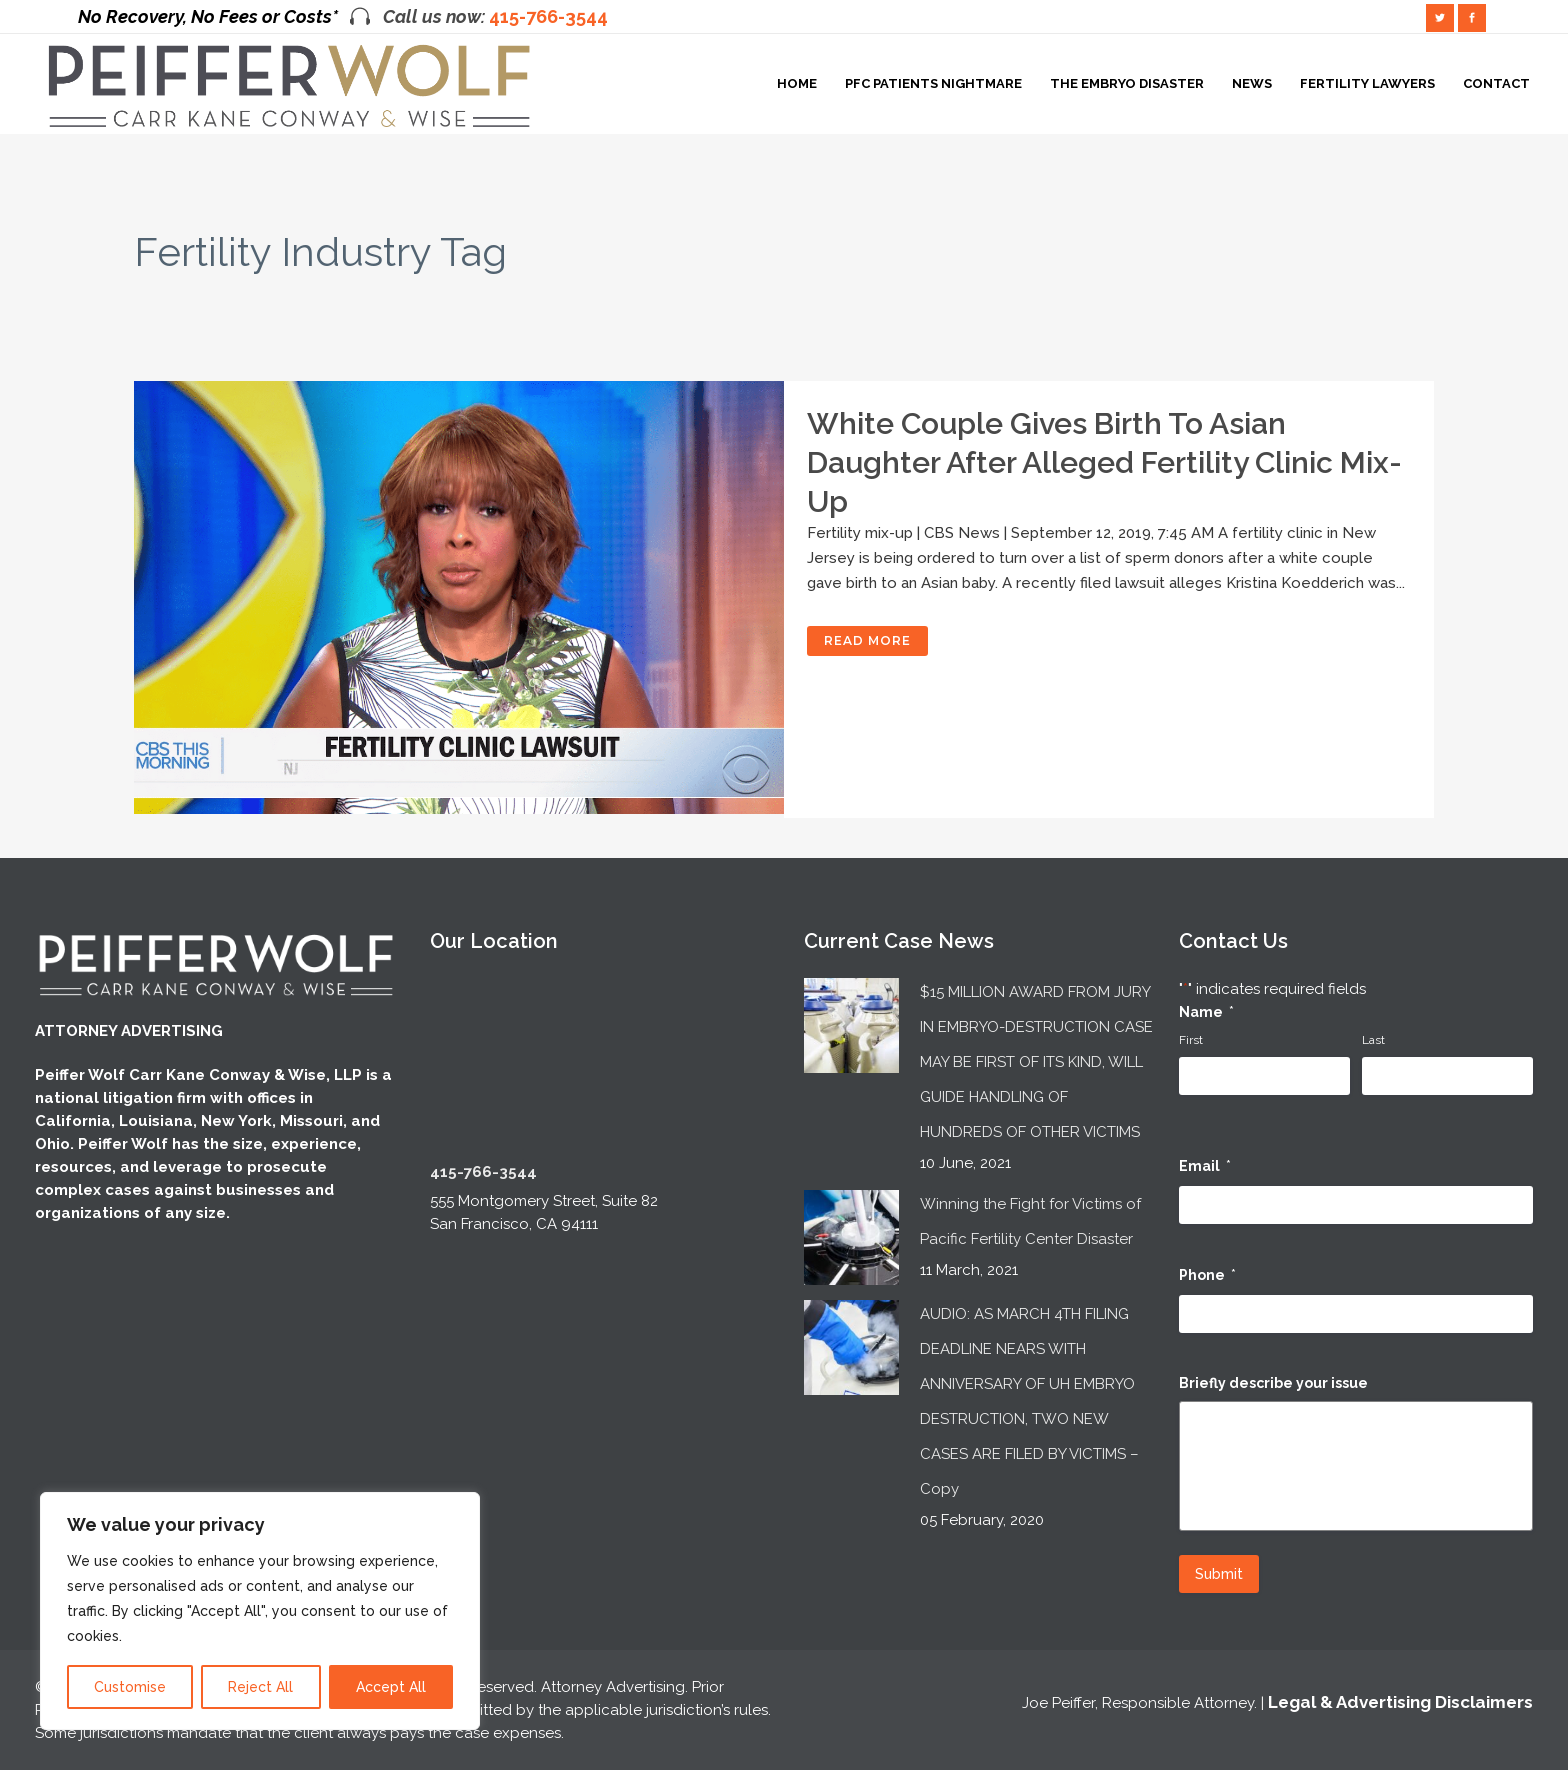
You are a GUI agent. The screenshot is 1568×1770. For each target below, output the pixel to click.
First (1191, 1037)
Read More (867, 640)
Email (1205, 1163)
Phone (1207, 1272)
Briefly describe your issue (1273, 1380)
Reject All (260, 1687)
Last (1373, 1037)
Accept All (391, 1687)
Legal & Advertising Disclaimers (1400, 1699)
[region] (260, 1611)
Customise (130, 1687)
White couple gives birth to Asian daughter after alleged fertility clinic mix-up (1104, 462)
